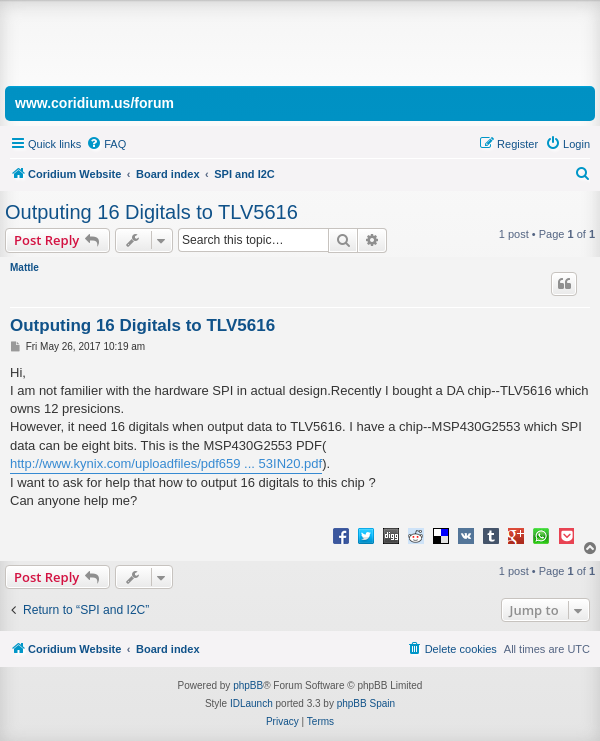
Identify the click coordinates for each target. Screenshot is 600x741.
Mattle (24, 267)
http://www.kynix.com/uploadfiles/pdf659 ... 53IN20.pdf (166, 463)
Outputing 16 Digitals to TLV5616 (151, 212)
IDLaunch (251, 703)
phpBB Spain (366, 703)
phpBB (248, 685)
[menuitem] (106, 144)
